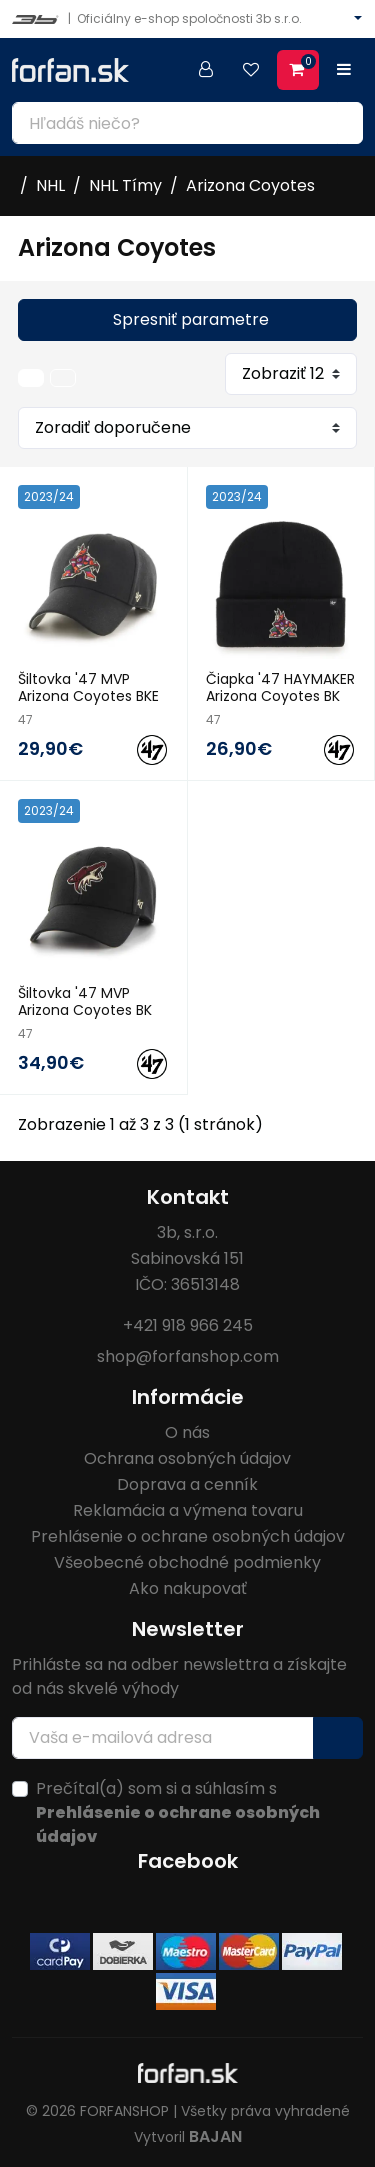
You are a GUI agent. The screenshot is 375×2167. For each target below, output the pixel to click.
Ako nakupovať (188, 1588)
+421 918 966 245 (188, 1325)
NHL (50, 185)
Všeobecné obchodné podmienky (187, 1562)
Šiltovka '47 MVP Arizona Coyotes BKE (88, 687)
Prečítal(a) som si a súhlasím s (178, 1812)
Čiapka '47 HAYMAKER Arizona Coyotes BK (280, 687)
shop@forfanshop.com (188, 1356)
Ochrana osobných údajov (187, 1458)
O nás (187, 1432)
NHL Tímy (125, 185)
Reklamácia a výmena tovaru (188, 1510)
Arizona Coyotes (250, 185)
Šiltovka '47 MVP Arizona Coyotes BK (85, 1001)
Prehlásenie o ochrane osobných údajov (188, 1536)
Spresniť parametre (191, 319)
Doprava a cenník (187, 1484)
